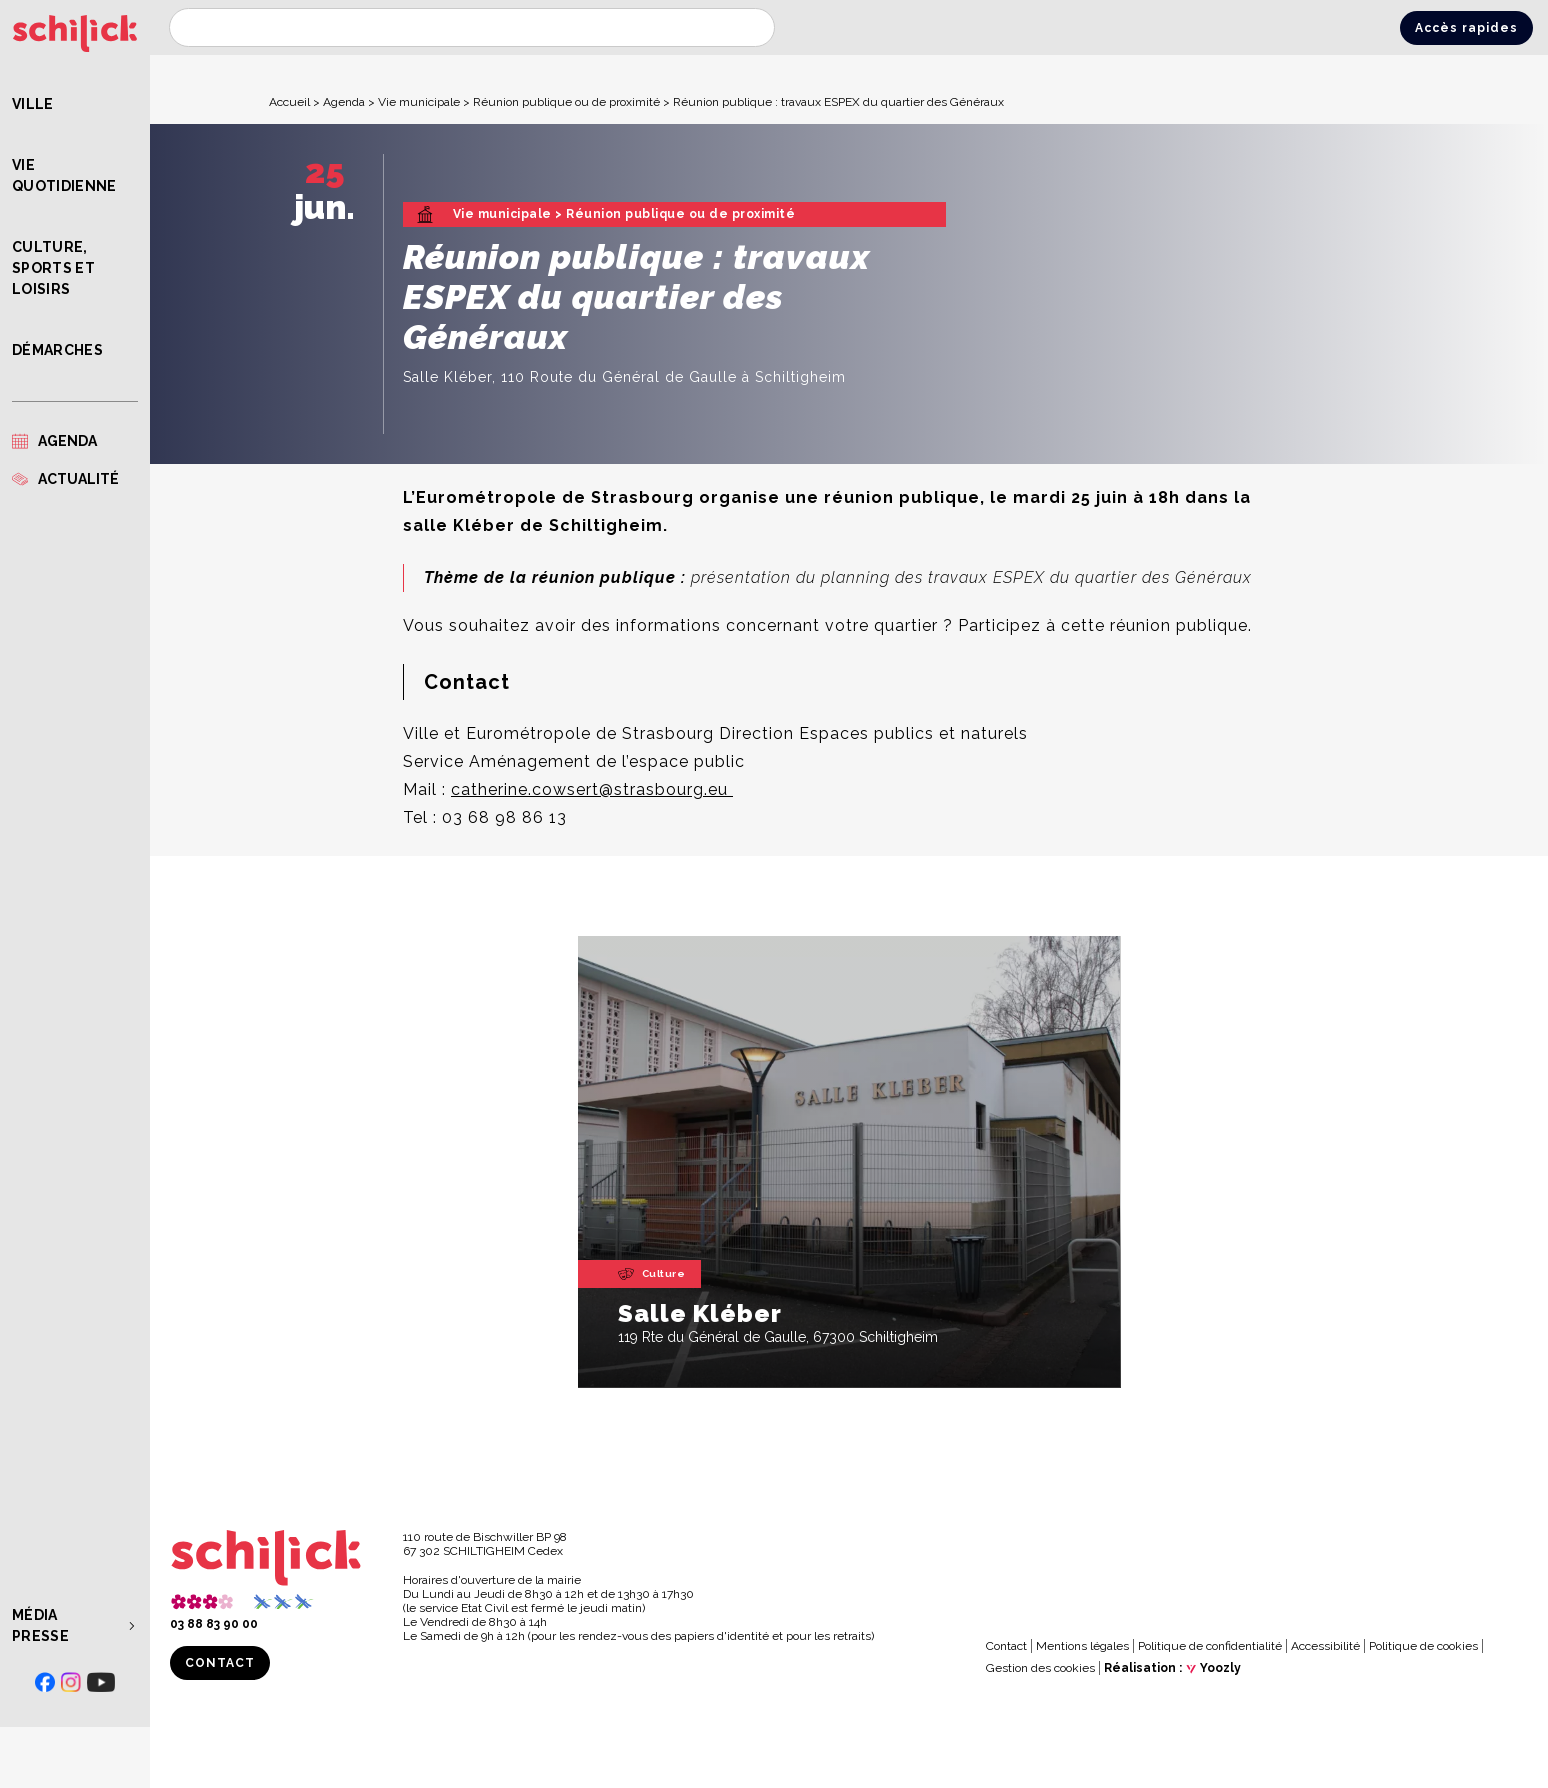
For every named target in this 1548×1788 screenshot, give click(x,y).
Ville (33, 104)
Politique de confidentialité (1210, 1646)
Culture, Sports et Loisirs (53, 268)
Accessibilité (1325, 1646)
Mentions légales (1082, 1646)
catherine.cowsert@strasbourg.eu (592, 789)
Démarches (57, 350)
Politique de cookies (1423, 1646)
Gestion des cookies (1040, 1668)
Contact (220, 1663)
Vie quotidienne (64, 175)
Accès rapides (1466, 28)
